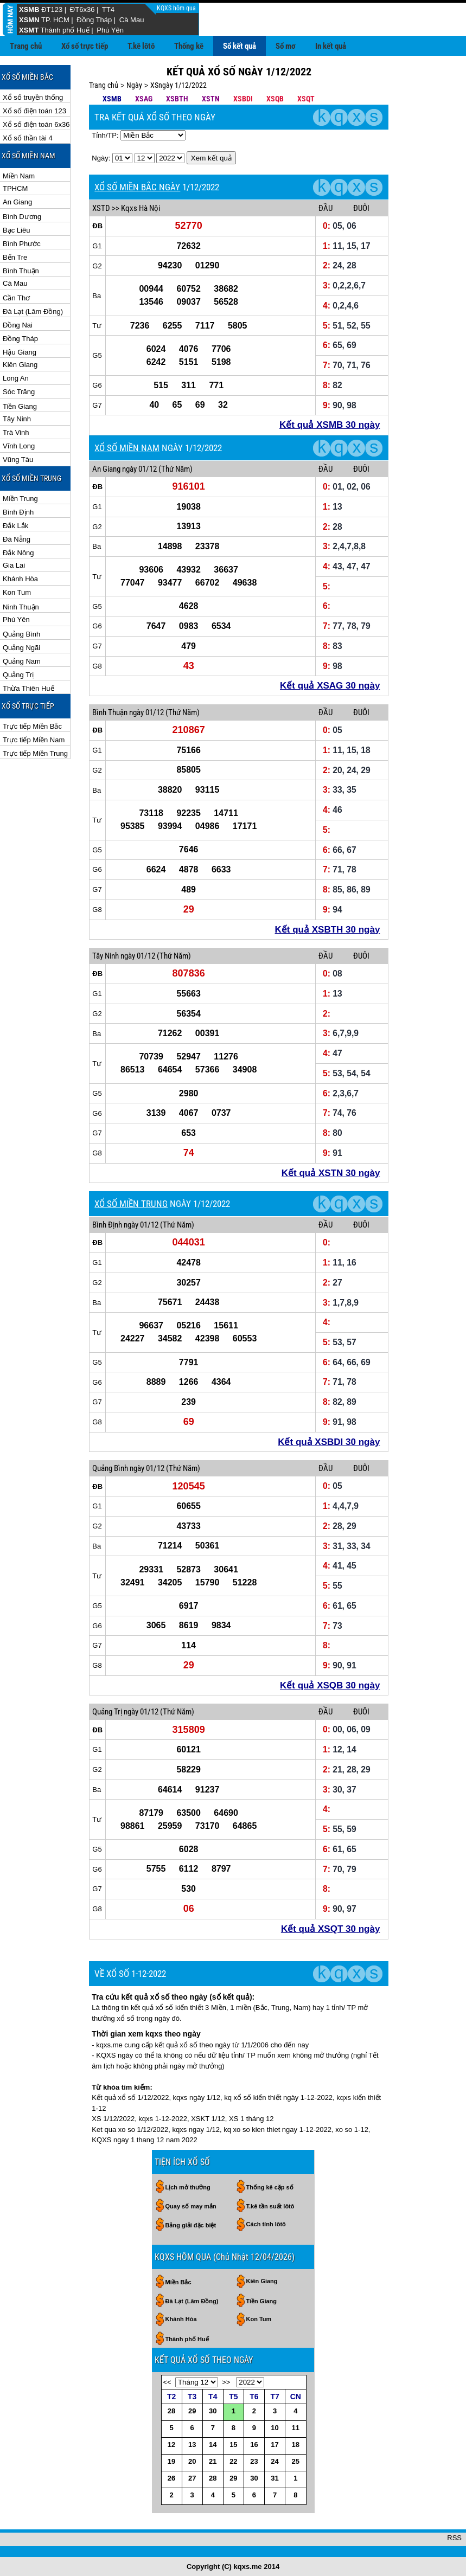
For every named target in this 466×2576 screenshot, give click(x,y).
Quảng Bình (21, 634)
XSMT (29, 30)
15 (233, 2444)
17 (274, 2444)
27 (192, 2478)
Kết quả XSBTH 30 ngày (327, 929)
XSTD (101, 208)
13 (192, 2444)
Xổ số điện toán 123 (34, 111)
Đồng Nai (18, 325)
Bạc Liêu (16, 230)
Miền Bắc (178, 2282)
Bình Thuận (21, 271)
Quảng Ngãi (21, 648)
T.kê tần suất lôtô (270, 2206)
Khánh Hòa (20, 579)
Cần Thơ (16, 298)
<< (167, 2382)
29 (192, 2411)
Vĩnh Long (19, 446)
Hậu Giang (19, 352)
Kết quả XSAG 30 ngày (330, 685)
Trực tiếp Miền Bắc (32, 726)
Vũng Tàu (18, 459)
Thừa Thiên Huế (28, 688)
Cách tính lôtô (266, 2224)
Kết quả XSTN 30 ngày (331, 1173)
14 (212, 2444)
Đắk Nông (18, 553)
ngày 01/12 (139, 469)
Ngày (134, 85)
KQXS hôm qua (177, 8)
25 (295, 2461)
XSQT (306, 98)
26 (171, 2478)
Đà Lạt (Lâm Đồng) (33, 311)
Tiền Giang (20, 406)
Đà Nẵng (16, 539)
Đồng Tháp (94, 20)
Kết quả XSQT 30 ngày (330, 1929)
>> (226, 2382)
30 (212, 2411)
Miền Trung (20, 498)
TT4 (108, 9)
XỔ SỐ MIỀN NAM (126, 447)
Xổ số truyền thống (33, 97)
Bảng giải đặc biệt (190, 2225)
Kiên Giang (20, 365)
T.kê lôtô (141, 46)
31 (274, 2478)
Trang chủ (26, 46)
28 (171, 2411)
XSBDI (243, 98)
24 (274, 2461)
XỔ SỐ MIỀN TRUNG (131, 1203)
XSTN (211, 98)
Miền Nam (19, 176)
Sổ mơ (286, 46)
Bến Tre (15, 257)
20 (192, 2461)
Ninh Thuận (21, 607)
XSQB (275, 98)
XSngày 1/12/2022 (178, 85)
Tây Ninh (17, 419)
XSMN (29, 20)
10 (274, 2428)
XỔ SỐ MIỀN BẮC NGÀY (137, 187)
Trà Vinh (16, 432)
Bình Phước (22, 244)
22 (233, 2461)
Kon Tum (17, 592)
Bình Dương (22, 217)
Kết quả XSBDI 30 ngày (329, 1442)
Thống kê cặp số (269, 2187)
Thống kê (188, 46)
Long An (16, 378)
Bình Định (18, 512)
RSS (454, 2538)
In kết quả (330, 46)
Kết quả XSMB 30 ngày (329, 425)
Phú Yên (110, 30)
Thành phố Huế (65, 30)
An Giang (17, 202)
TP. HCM (55, 20)
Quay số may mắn (190, 2206)
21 (212, 2461)
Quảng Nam (22, 661)
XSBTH (177, 98)
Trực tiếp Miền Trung (35, 753)
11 (295, 2428)
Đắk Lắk (15, 526)
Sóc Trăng (19, 392)
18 (295, 2444)
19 (171, 2461)
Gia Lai (14, 565)
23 (254, 2461)
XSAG (143, 98)
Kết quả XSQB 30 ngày (330, 1685)
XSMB (29, 9)
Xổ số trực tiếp (84, 46)
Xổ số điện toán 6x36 (36, 124)
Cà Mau (131, 20)
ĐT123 (51, 9)
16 (254, 2444)
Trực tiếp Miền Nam (34, 740)
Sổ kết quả (239, 46)
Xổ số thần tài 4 (28, 138)
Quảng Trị (18, 675)
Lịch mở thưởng (187, 2187)
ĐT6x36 (82, 9)
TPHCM (15, 188)
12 (171, 2444)
